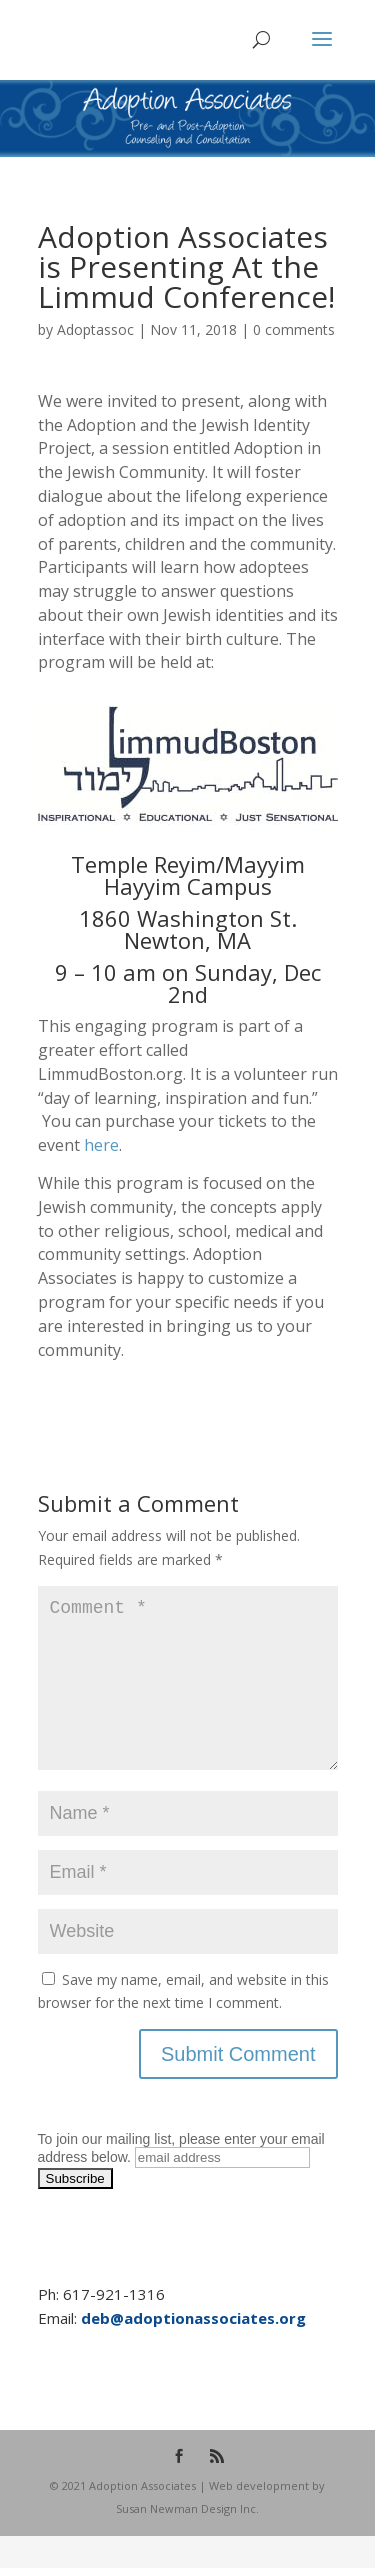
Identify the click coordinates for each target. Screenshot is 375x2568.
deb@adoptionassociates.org (193, 2350)
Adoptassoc (95, 329)
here (101, 1145)
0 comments (294, 329)
